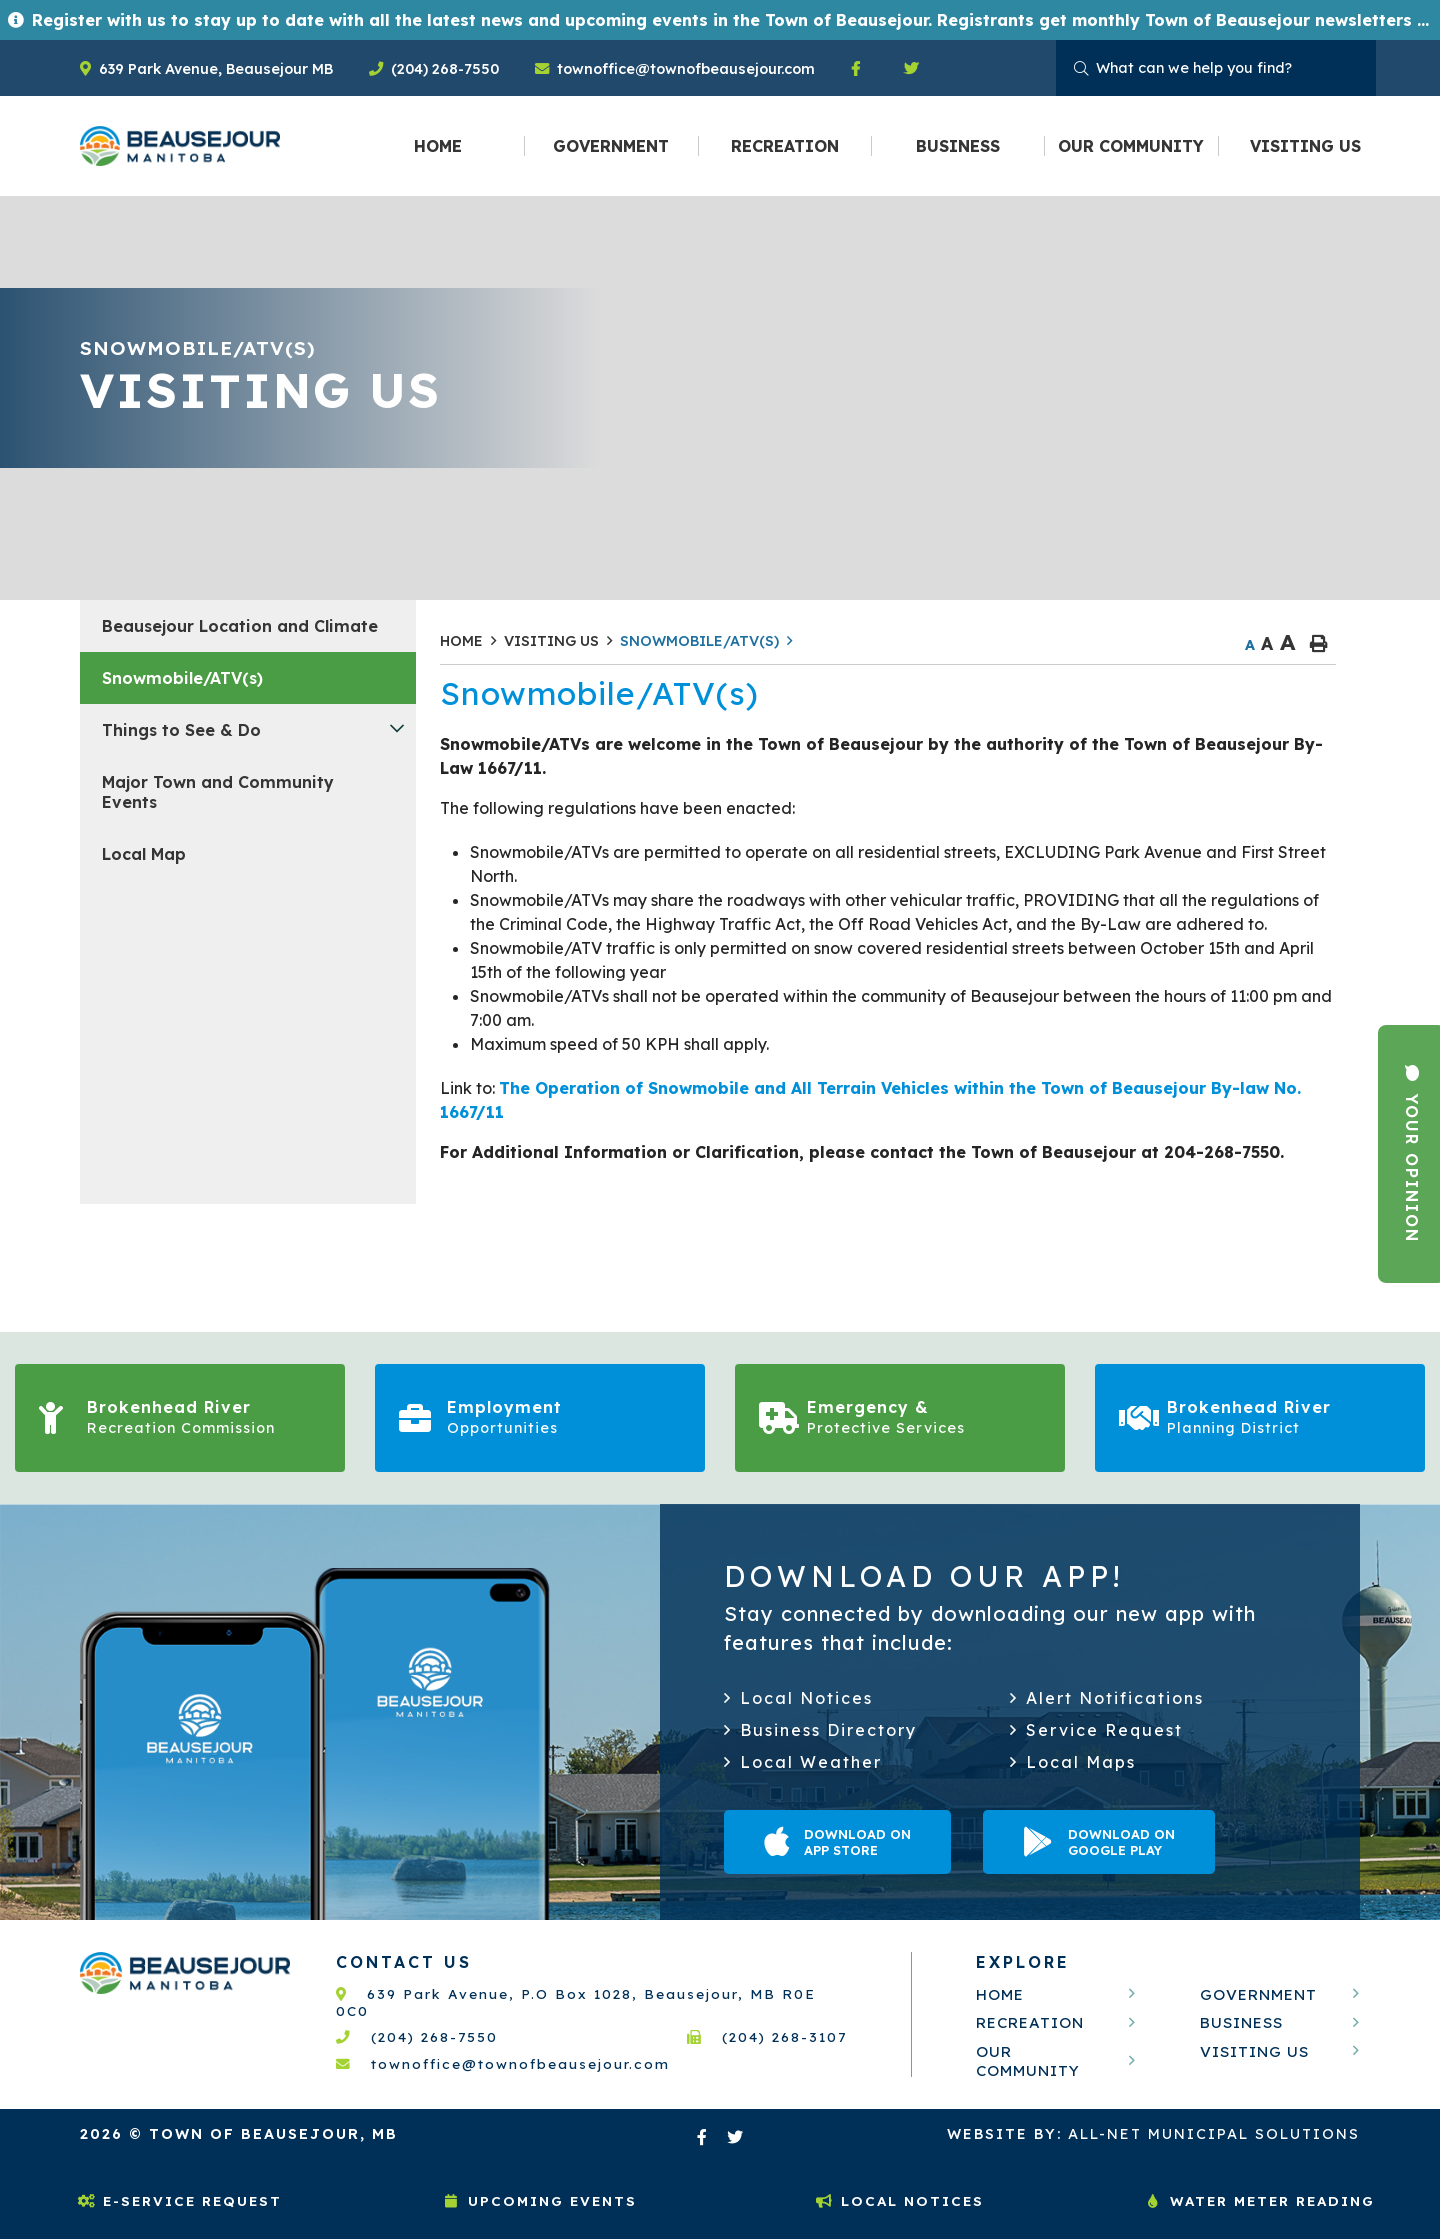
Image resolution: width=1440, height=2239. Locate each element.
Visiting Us (551, 641)
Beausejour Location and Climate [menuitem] (240, 626)
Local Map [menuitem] (144, 854)
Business (1241, 2022)
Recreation (1030, 2022)
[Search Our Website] (1216, 68)
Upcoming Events (540, 2200)
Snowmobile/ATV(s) (699, 641)
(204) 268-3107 (767, 2036)
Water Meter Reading (1260, 2200)
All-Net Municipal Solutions (1153, 2134)
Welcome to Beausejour (180, 146)
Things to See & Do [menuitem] (181, 730)
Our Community (1028, 2061)
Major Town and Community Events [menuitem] (218, 792)
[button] (397, 727)
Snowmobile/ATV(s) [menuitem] (182, 678)
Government (1258, 1994)
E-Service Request (180, 2200)
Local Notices (900, 2200)
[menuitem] (438, 146)
